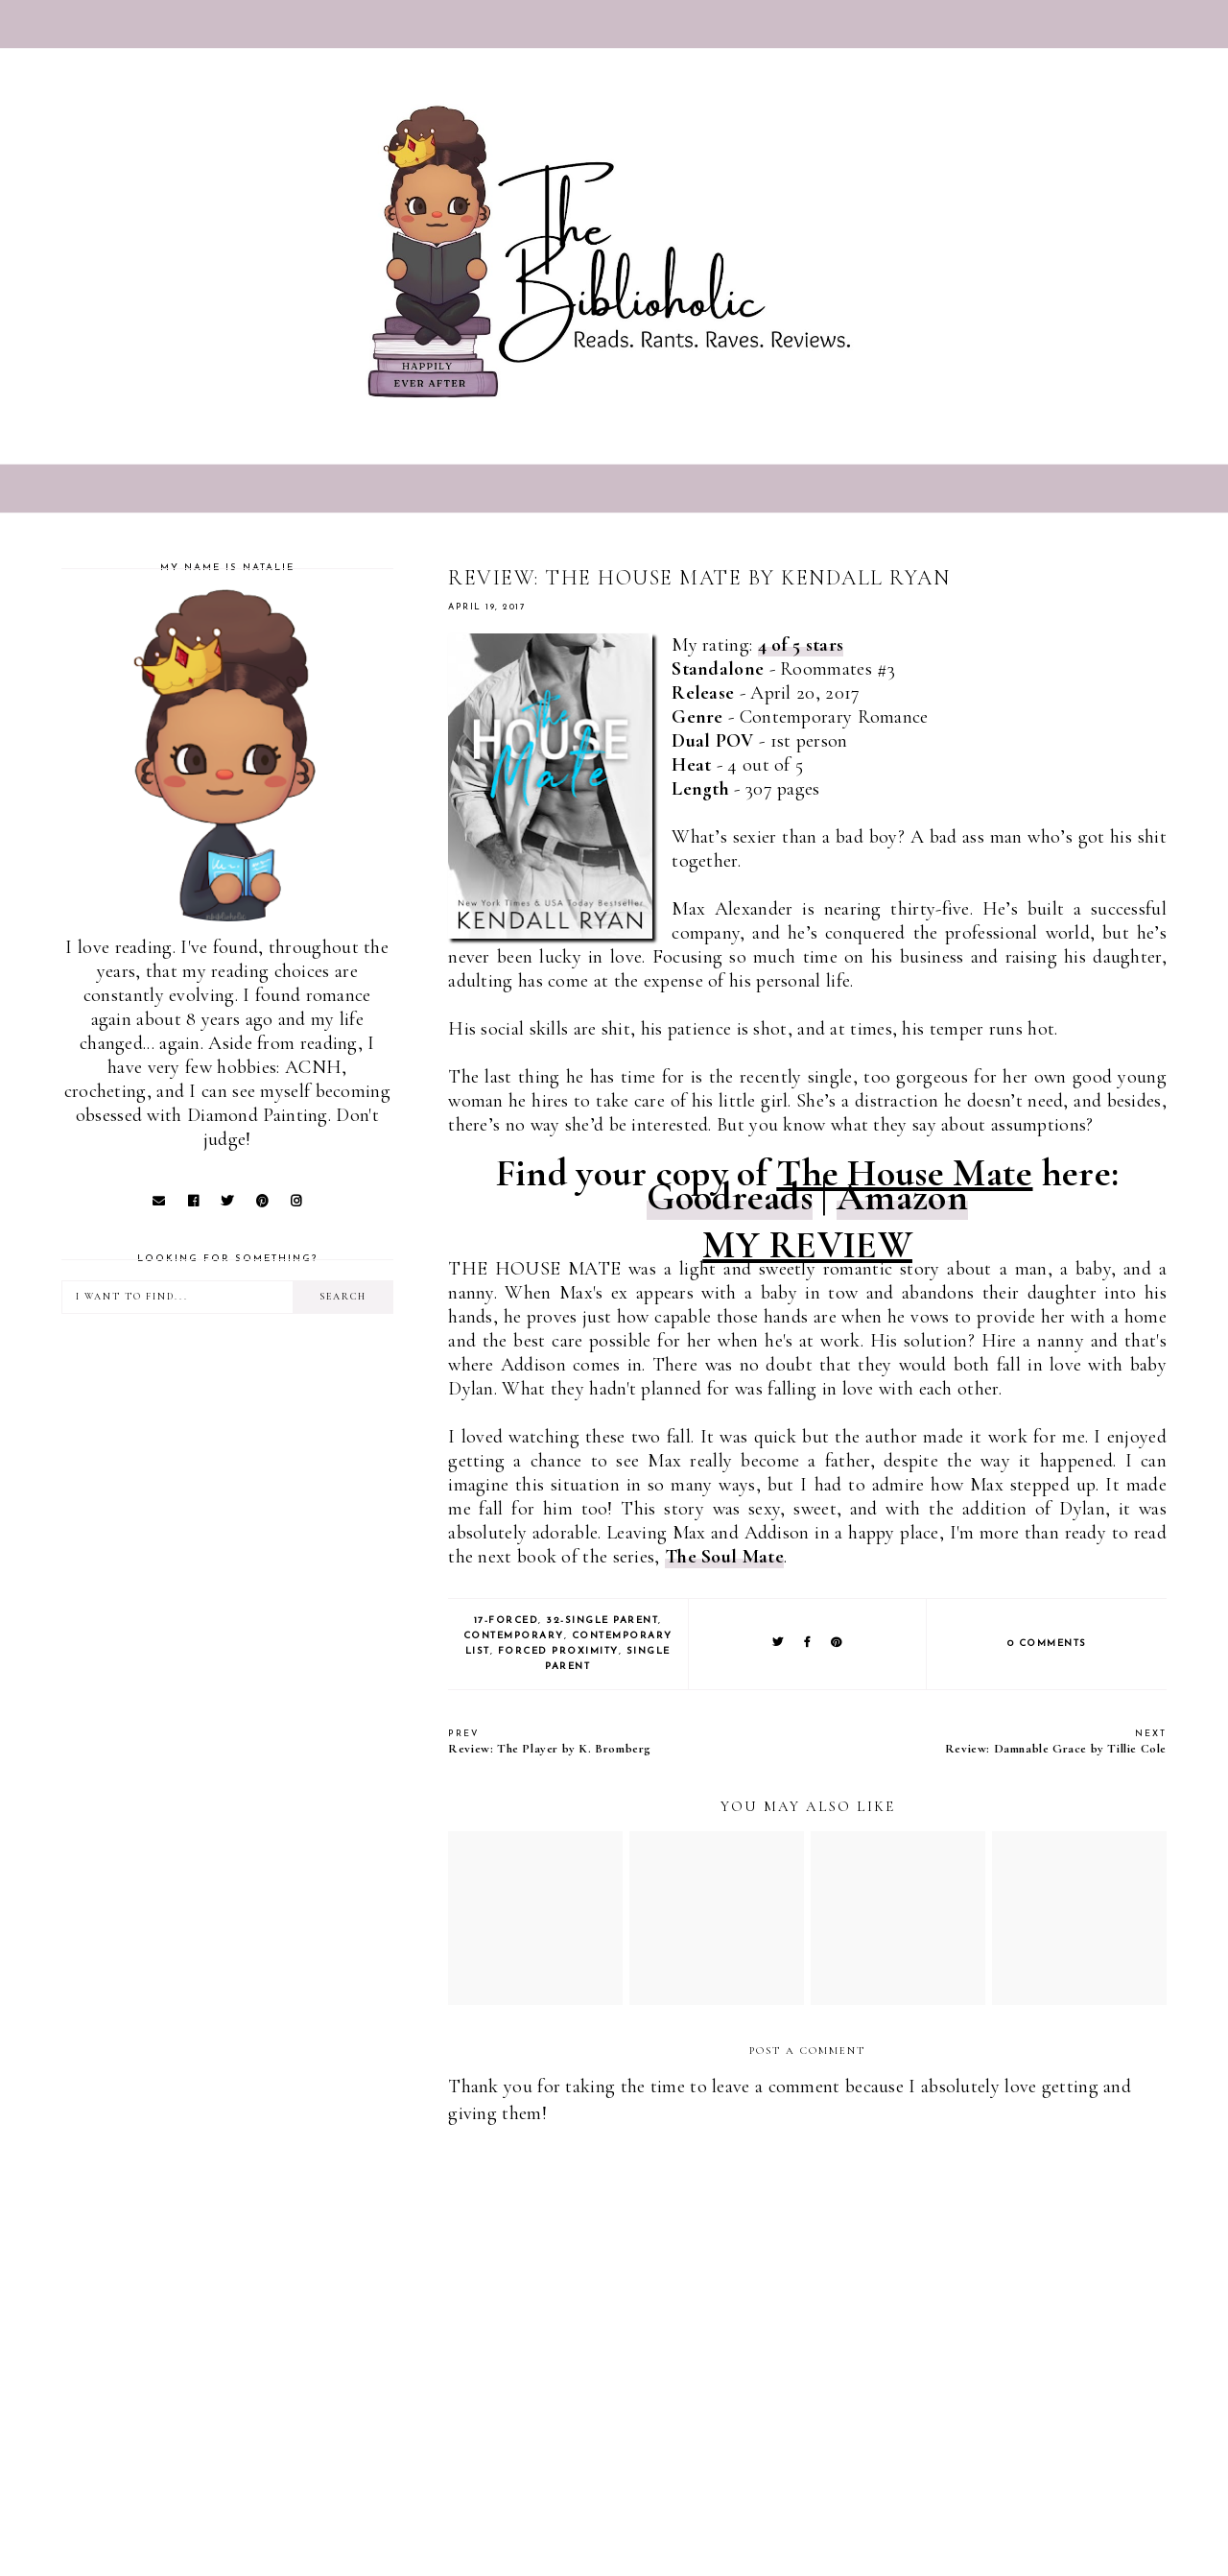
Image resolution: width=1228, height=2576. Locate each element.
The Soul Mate (724, 1556)
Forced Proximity (558, 1651)
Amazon (902, 1197)
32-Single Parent (602, 1620)
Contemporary (513, 1636)
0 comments (1047, 1643)
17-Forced (506, 1620)
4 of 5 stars (801, 644)
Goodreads (730, 1197)
